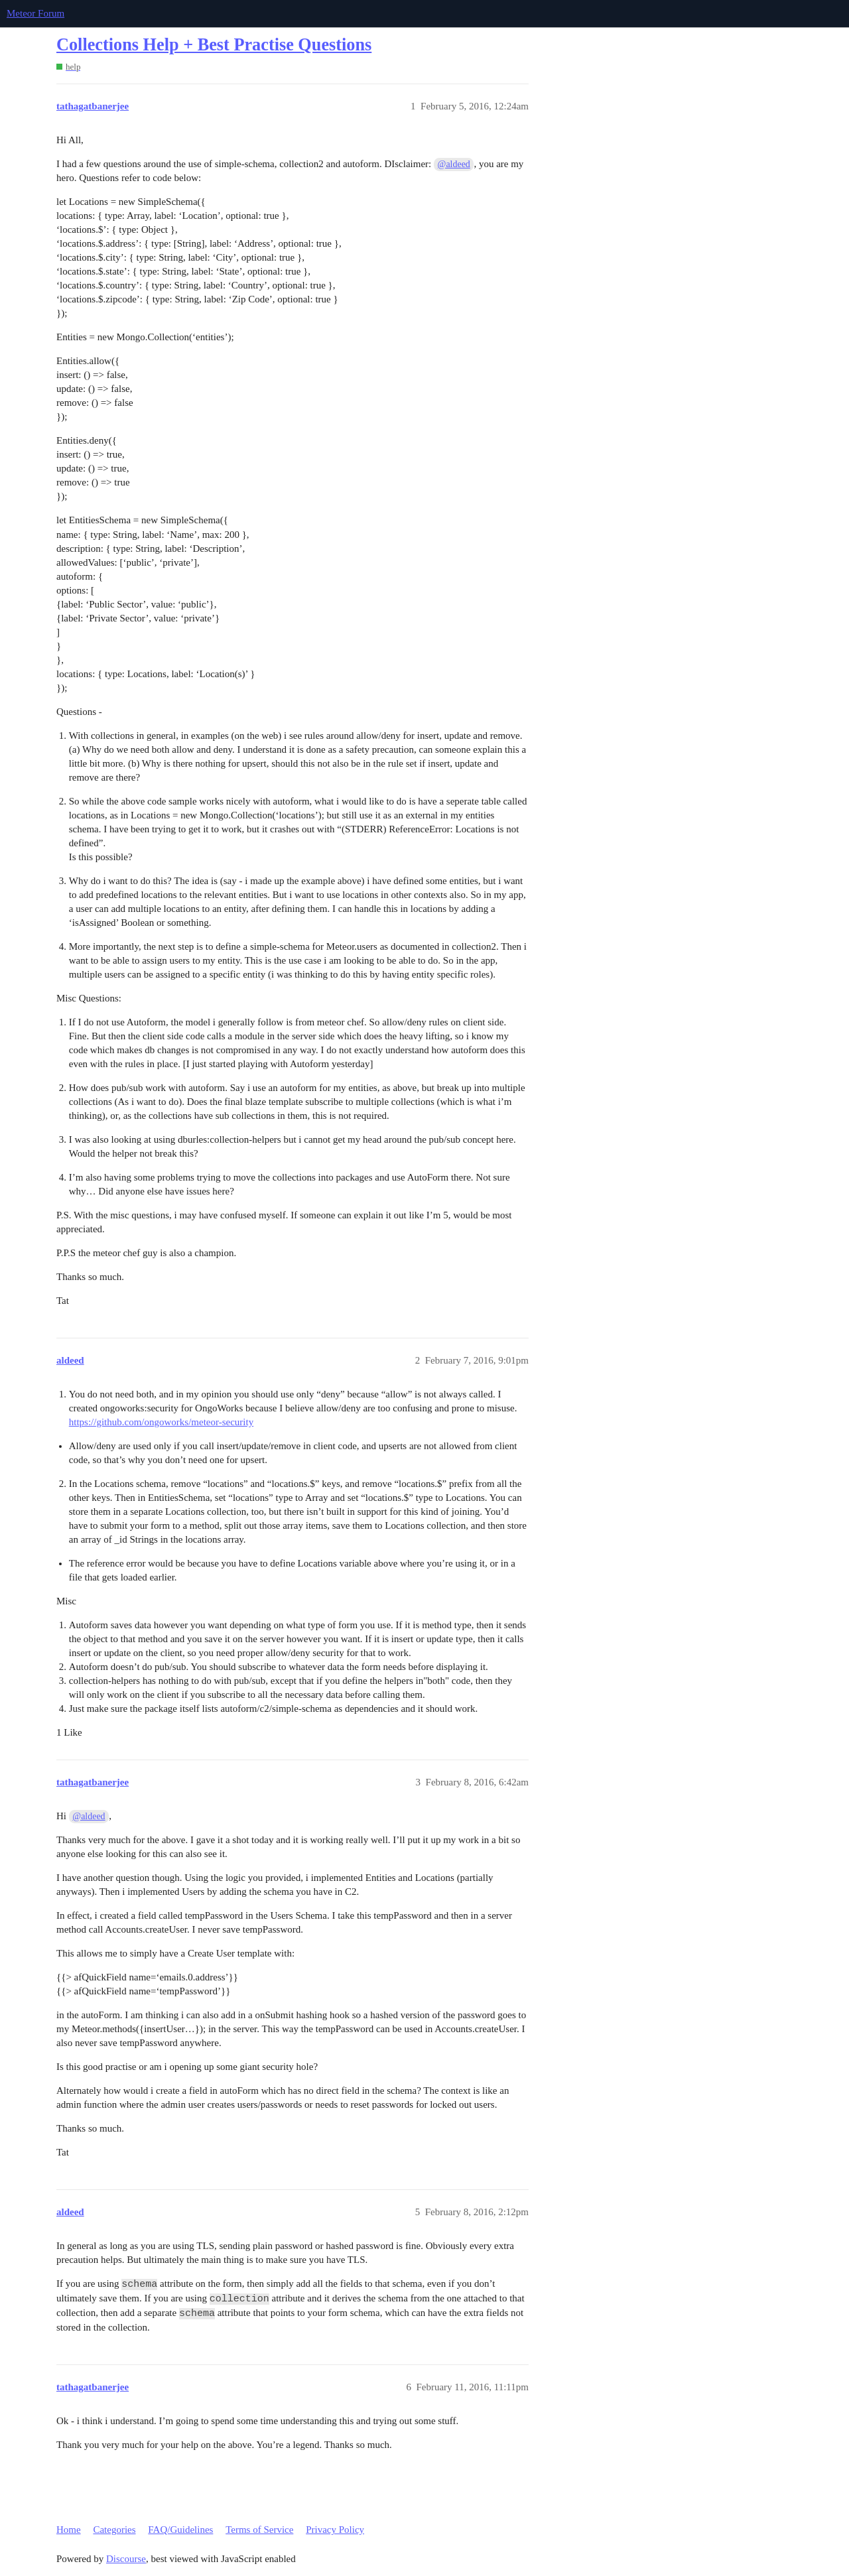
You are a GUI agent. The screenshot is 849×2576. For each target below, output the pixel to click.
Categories (114, 2529)
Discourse (126, 2558)
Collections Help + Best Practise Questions (213, 44)
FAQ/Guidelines (180, 2529)
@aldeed (454, 164)
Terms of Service (259, 2529)
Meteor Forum (35, 13)
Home (68, 2529)
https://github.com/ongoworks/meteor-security (161, 1422)
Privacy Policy (335, 2529)
